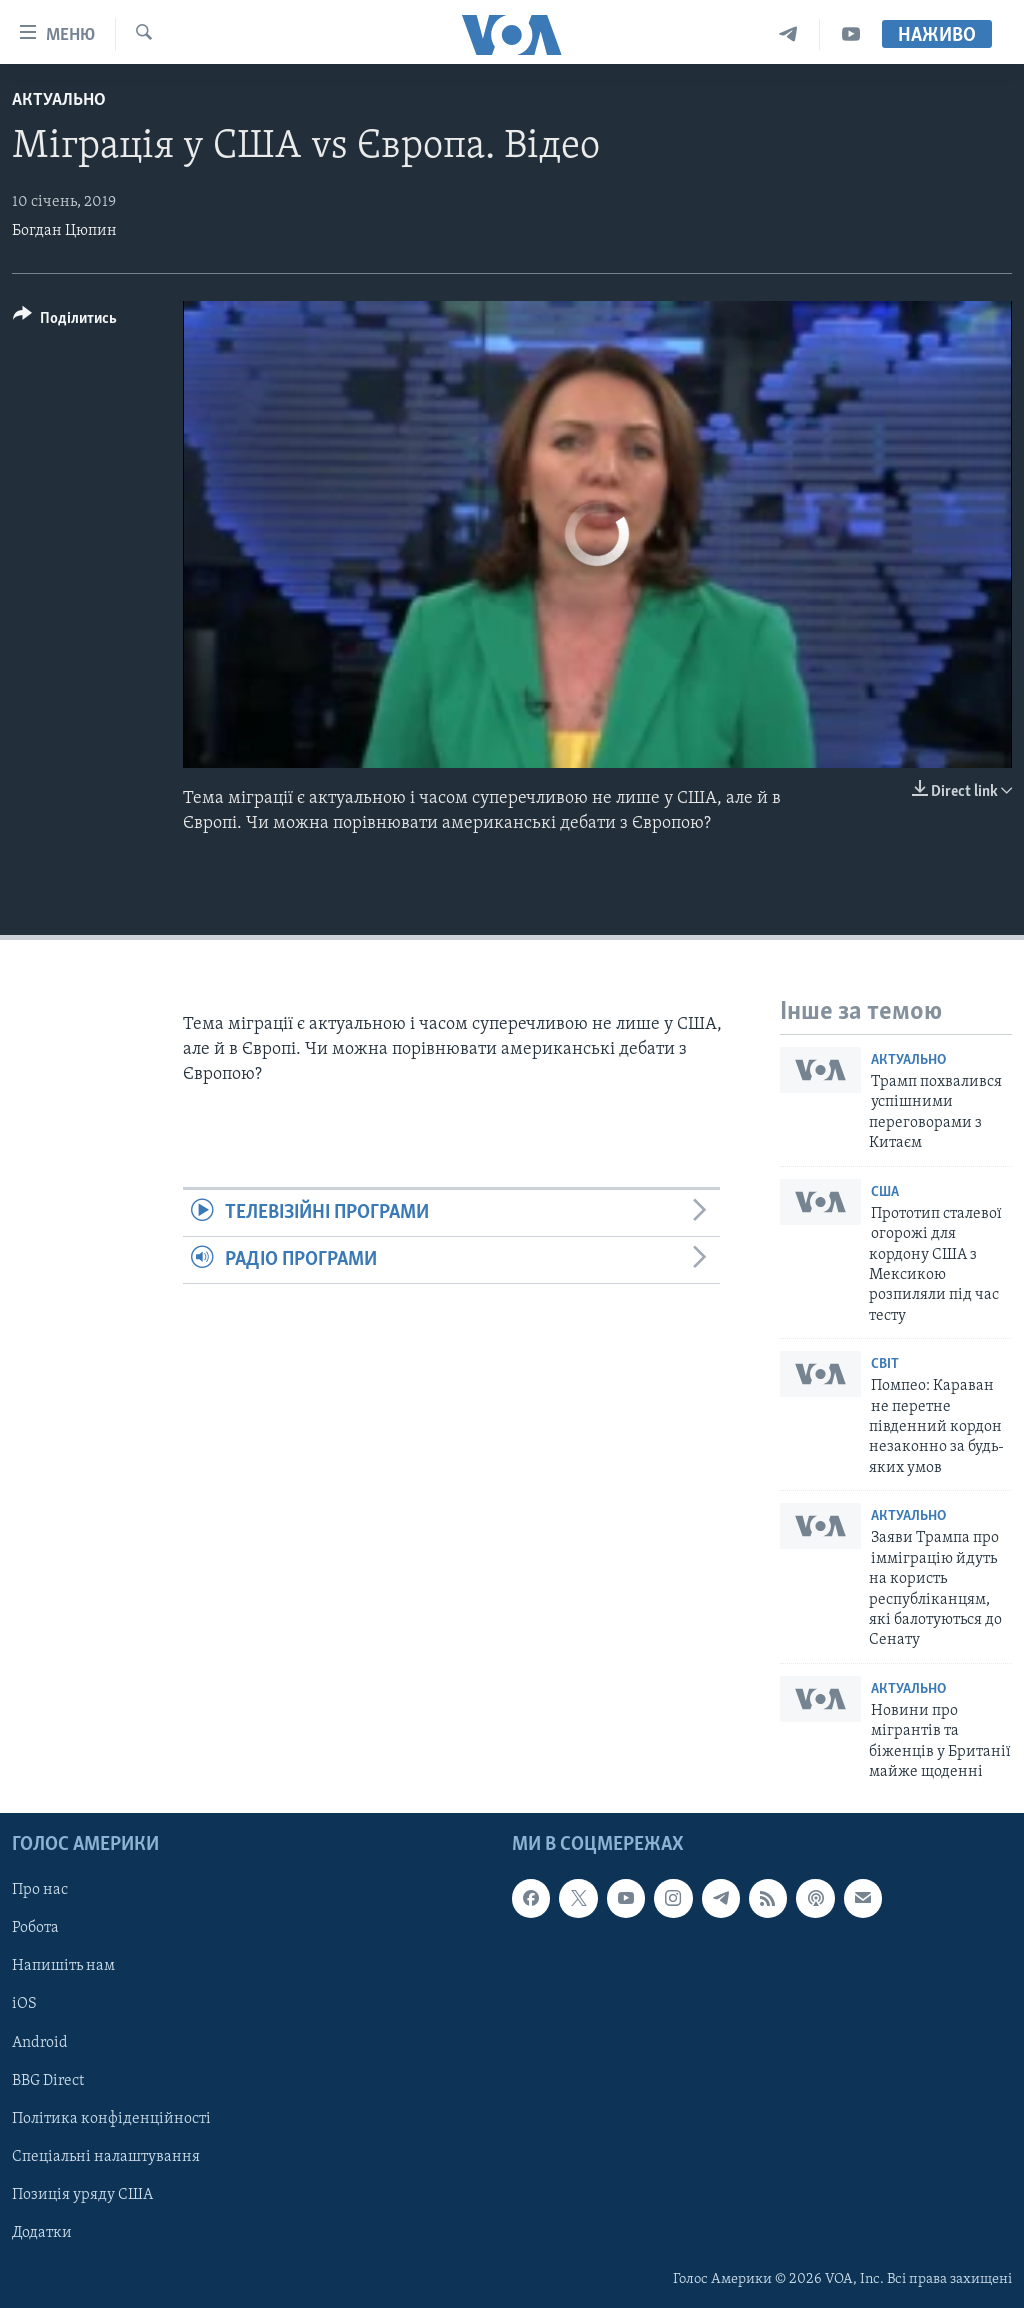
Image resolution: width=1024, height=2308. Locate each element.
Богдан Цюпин (64, 231)
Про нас (40, 1890)
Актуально (59, 100)
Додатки (42, 2232)
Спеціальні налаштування (106, 2156)
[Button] (65, 321)
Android (40, 2042)
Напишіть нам (63, 1966)
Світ (885, 1364)
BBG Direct (48, 2080)
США (885, 1192)
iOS (24, 2004)
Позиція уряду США (82, 2194)
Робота (35, 1928)
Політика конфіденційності (111, 2118)
